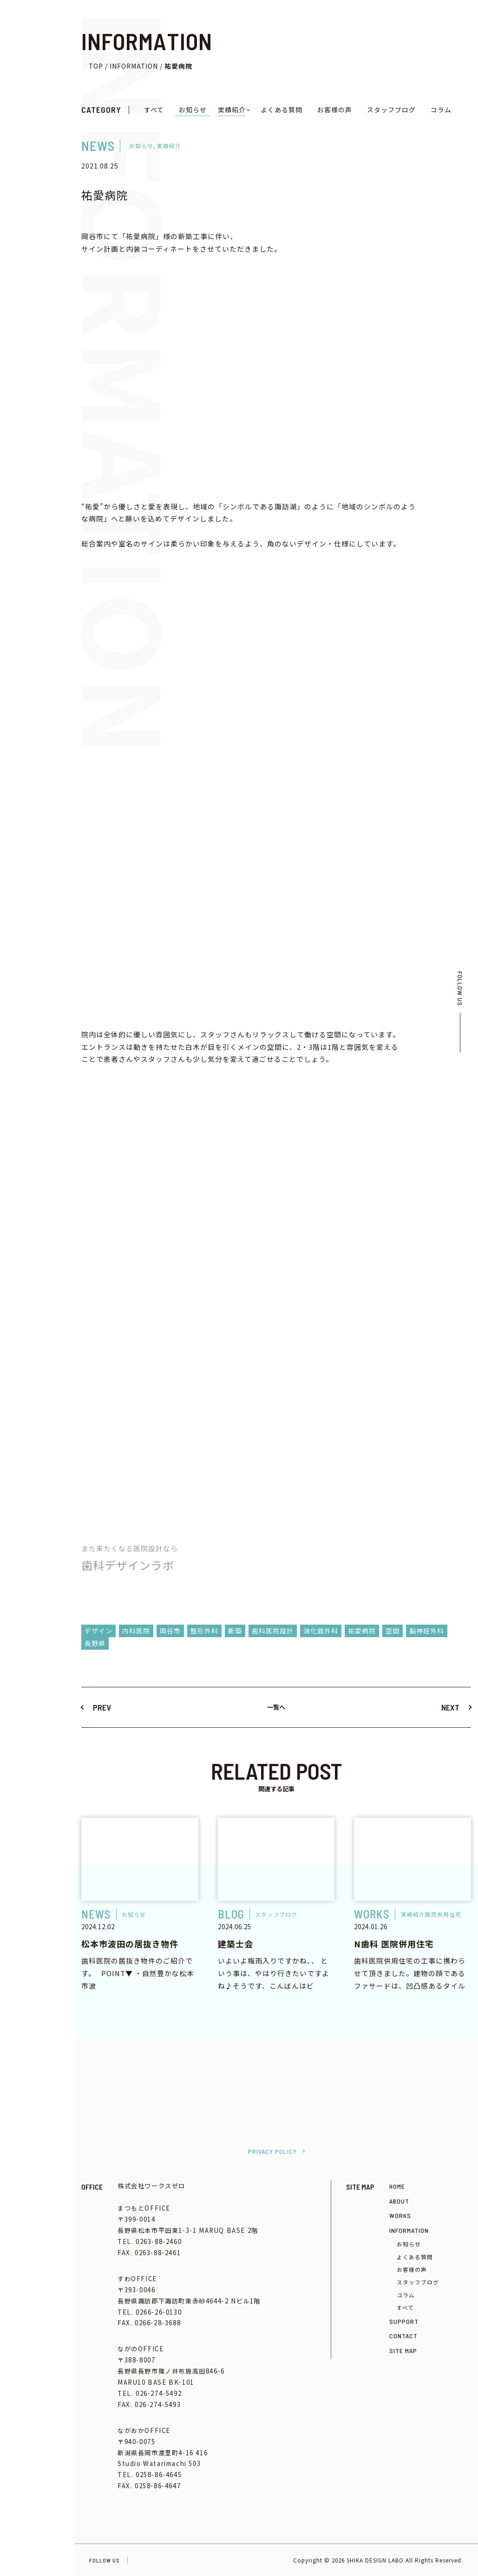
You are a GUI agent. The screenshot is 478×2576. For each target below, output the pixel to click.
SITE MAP (403, 2351)
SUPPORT (404, 2321)
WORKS (400, 2215)
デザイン (98, 1630)
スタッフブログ (391, 109)
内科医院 (136, 1630)
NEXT (450, 1707)
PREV (102, 1707)
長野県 (95, 1643)
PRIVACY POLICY (272, 2151)
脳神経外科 (426, 1630)
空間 (392, 1630)
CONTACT (403, 2336)
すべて (154, 109)
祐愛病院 (362, 1630)
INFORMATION (409, 2230)
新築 (235, 1630)
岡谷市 (170, 1630)
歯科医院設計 (273, 1630)
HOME (397, 2186)
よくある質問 (281, 109)
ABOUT (399, 2201)
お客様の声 (334, 109)
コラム (441, 109)
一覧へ (276, 1707)
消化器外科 (320, 1630)
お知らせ (193, 109)
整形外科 (204, 1630)
